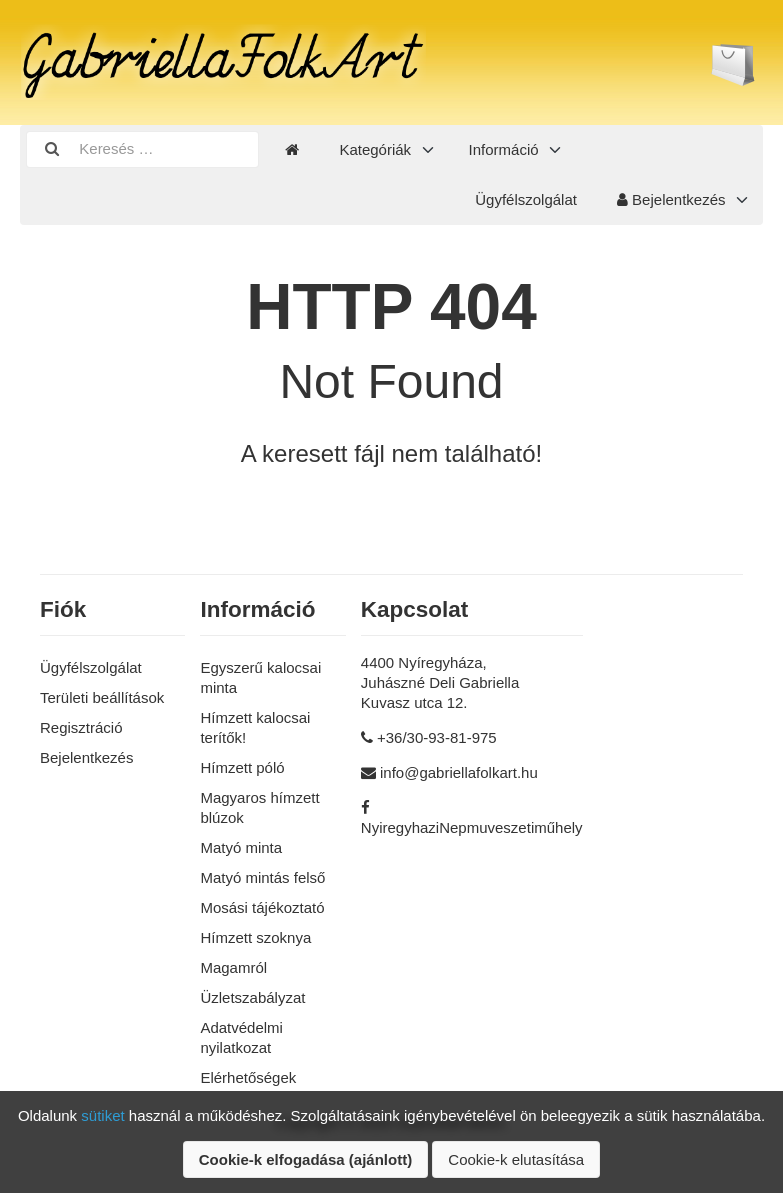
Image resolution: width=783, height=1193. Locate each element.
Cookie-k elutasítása (516, 1159)
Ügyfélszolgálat (526, 199)
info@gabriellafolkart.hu (459, 772)
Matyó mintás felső (262, 877)
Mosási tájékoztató (262, 907)
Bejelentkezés (671, 199)
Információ (504, 149)
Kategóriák (375, 149)
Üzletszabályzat (252, 997)
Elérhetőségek (248, 1077)
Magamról (233, 967)
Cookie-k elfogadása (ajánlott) (305, 1159)
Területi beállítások (102, 697)
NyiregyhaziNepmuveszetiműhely (472, 827)
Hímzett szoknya (255, 937)
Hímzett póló (242, 767)
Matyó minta (241, 847)
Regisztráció (81, 727)
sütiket (102, 1115)
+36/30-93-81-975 (437, 737)
